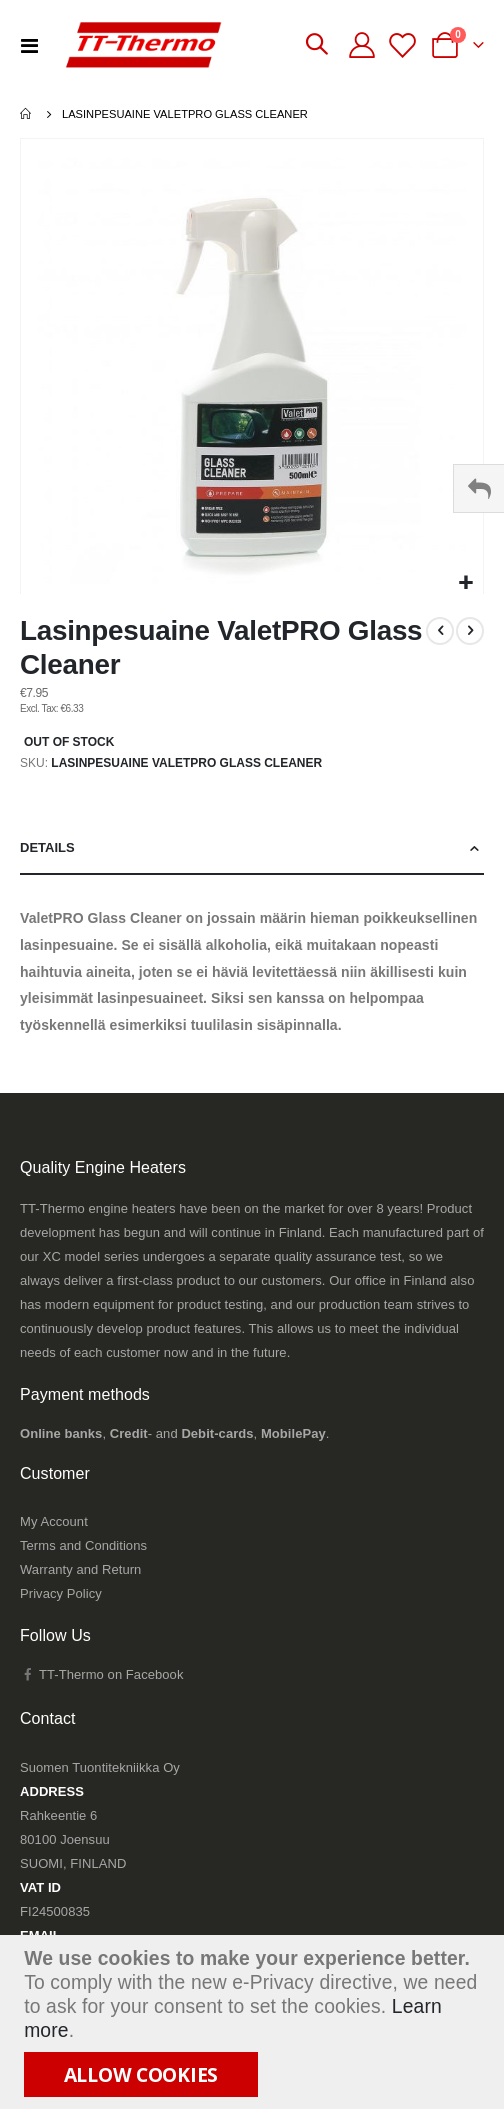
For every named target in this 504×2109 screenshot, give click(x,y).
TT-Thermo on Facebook (101, 1674)
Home (27, 114)
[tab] (252, 848)
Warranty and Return (80, 1569)
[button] (465, 583)
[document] (254, 2022)
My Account (54, 1521)
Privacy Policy (61, 1593)
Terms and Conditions (83, 1545)
